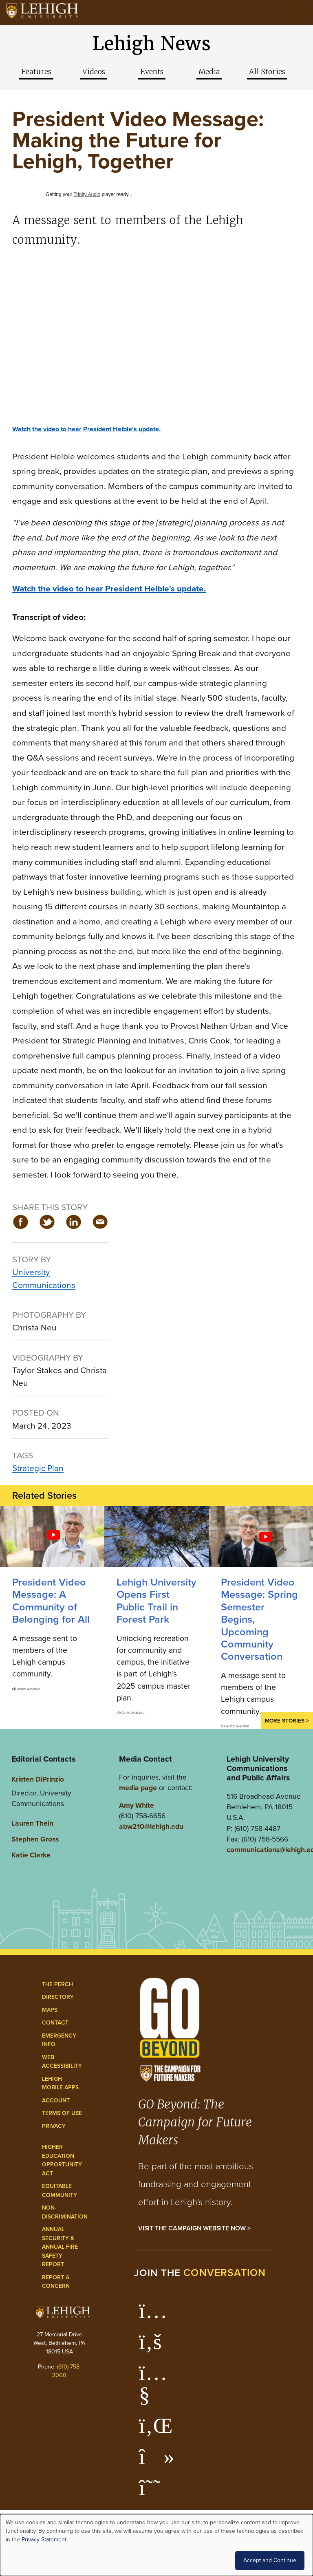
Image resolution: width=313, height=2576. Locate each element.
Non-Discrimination (65, 2212)
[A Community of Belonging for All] (52, 1536)
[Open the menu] (299, 12)
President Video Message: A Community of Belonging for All (51, 1601)
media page (138, 1787)
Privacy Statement (44, 2539)
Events (151, 71)
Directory (58, 1997)
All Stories (267, 71)
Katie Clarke (31, 1855)
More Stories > (287, 1720)
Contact (55, 2022)
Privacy (54, 2126)
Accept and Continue (269, 2560)
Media (209, 71)
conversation (224, 2272)
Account (56, 2100)
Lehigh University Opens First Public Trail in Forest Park (156, 1601)
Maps (49, 2010)
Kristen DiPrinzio (37, 1779)
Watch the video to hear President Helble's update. (86, 429)
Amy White (136, 1805)
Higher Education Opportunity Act (62, 2160)
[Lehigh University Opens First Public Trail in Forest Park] (156, 1536)
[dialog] (156, 2545)
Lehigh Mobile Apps (60, 2083)
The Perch (57, 1984)
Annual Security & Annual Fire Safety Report (60, 2247)
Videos (93, 71)
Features (36, 71)
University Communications (43, 1278)
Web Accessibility (62, 2062)
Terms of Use (62, 2113)
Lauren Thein (32, 1823)
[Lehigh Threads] (154, 2492)
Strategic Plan (38, 1468)
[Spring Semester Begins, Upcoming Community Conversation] (261, 1536)
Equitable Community (59, 2190)
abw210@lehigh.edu (151, 1826)
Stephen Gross (35, 1839)
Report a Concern (56, 2282)
